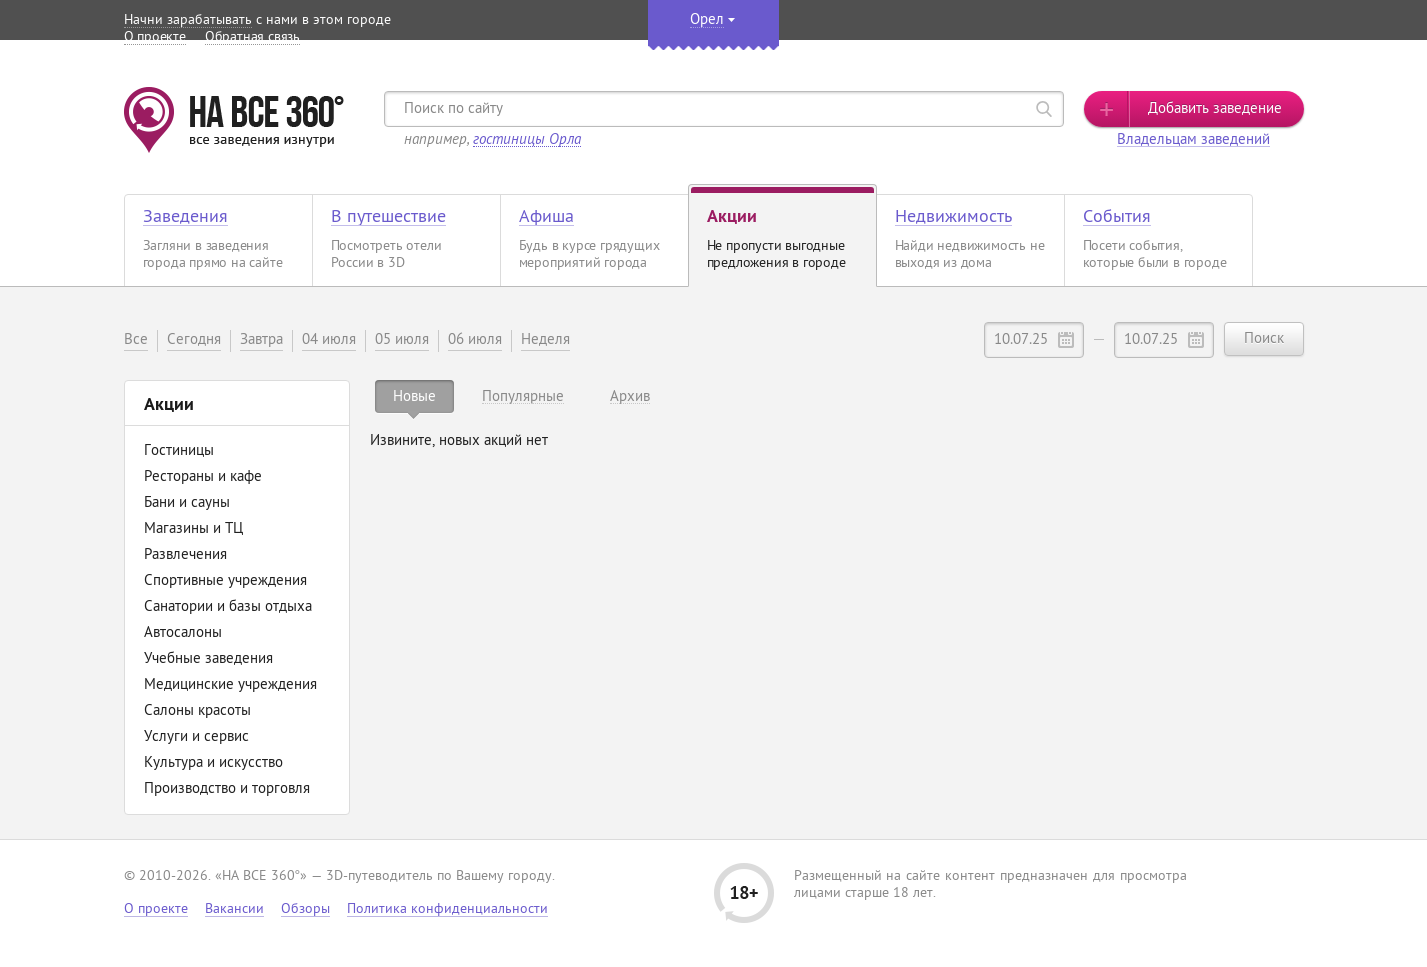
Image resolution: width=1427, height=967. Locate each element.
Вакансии (234, 909)
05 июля (402, 340)
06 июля (475, 340)
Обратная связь (252, 37)
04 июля (329, 340)
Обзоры (305, 909)
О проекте (155, 37)
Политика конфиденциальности (447, 909)
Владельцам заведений (1193, 140)
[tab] (414, 396)
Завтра (261, 340)
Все (136, 340)
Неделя (545, 340)
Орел (707, 20)
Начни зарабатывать (188, 20)
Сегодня (194, 340)
